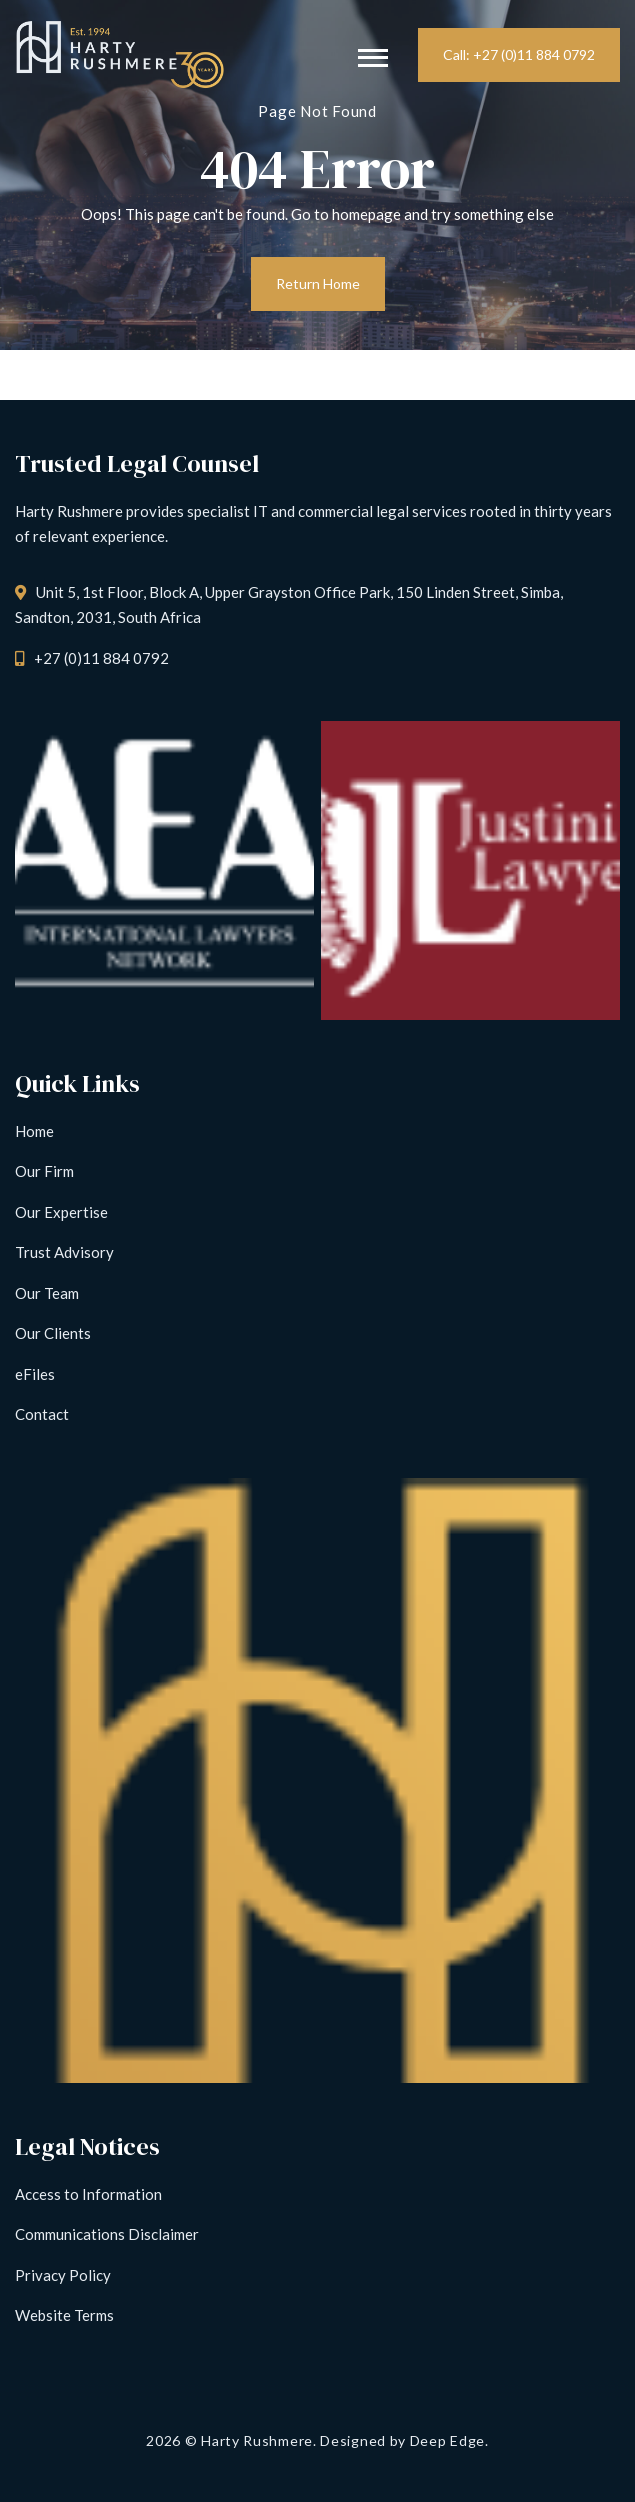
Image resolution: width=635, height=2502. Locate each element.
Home (34, 1131)
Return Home (318, 283)
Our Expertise (61, 1212)
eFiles (35, 1374)
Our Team (47, 1293)
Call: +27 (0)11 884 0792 (519, 54)
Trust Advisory (64, 1252)
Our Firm (44, 1171)
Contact (42, 1414)
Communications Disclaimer (107, 2234)
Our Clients (53, 1333)
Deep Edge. (449, 2440)
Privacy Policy (63, 2275)
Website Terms (64, 2315)
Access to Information (88, 2194)
